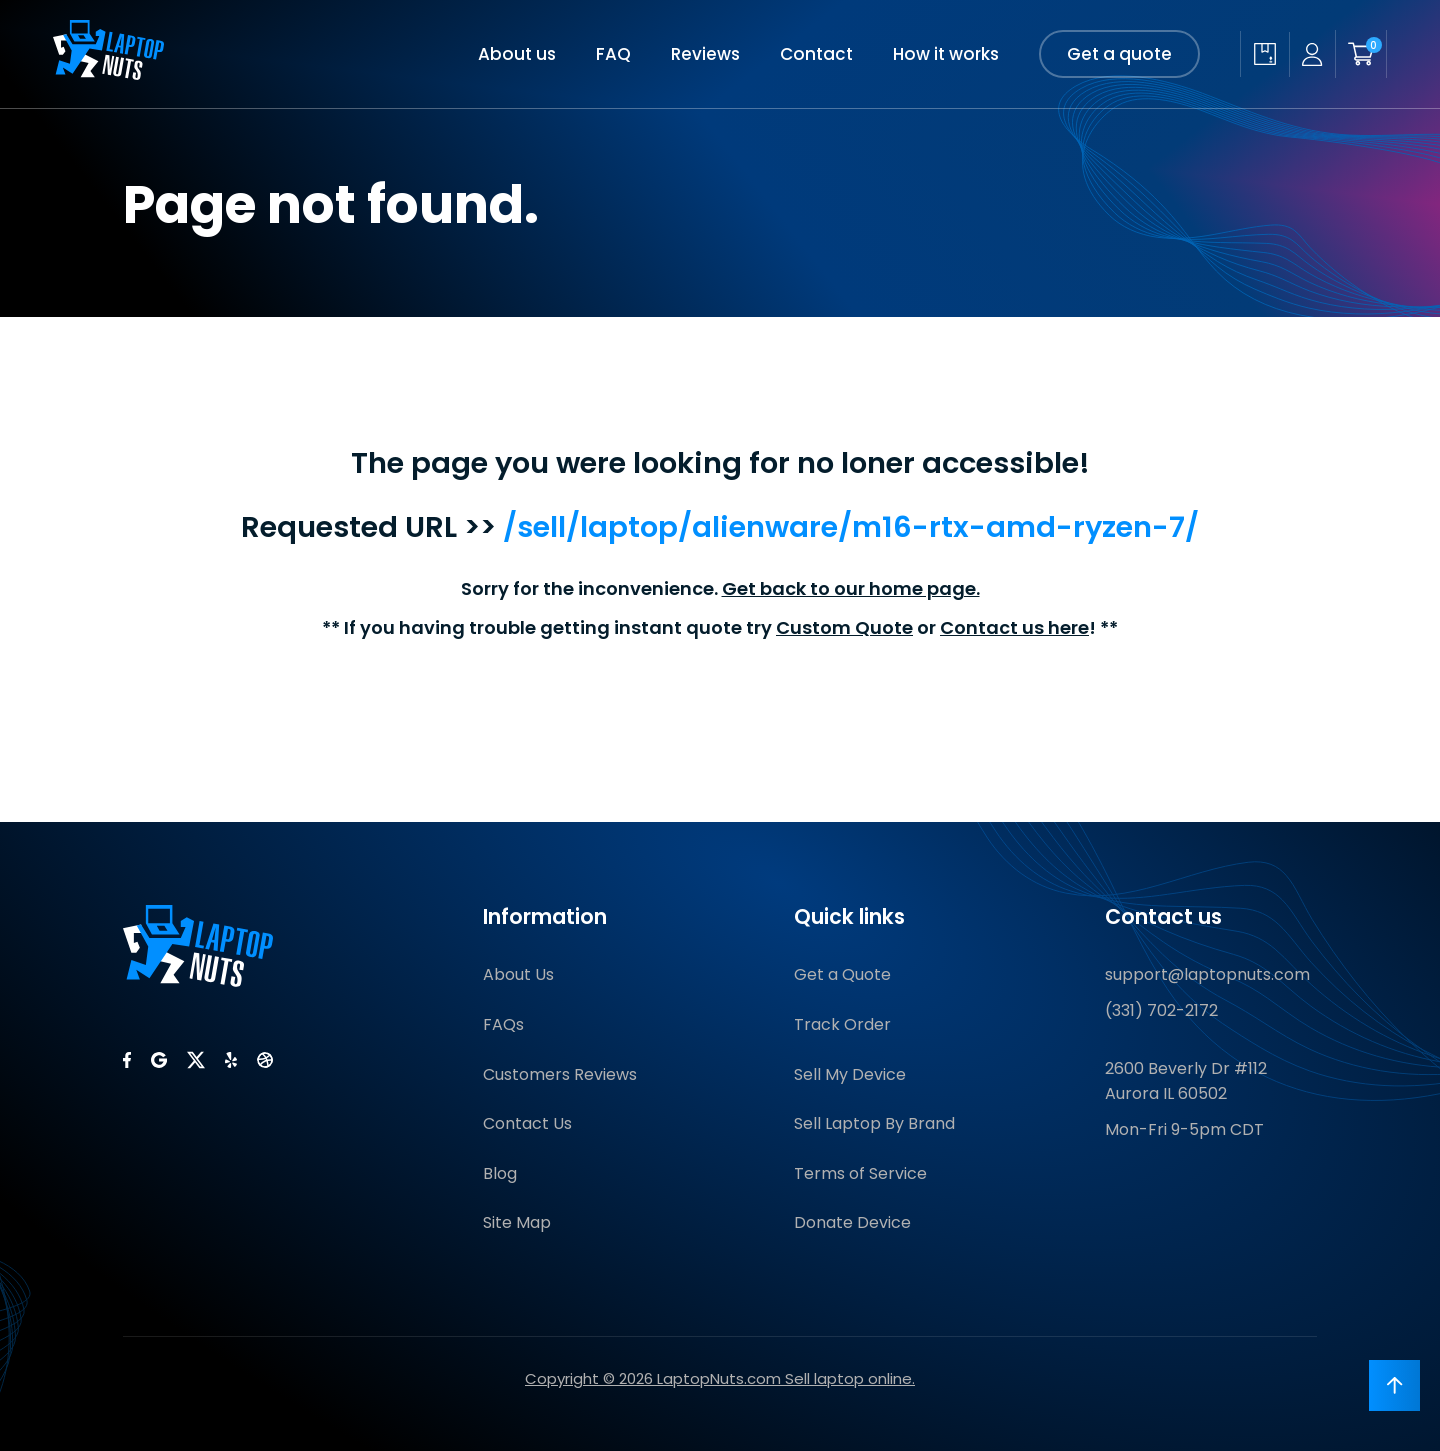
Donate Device (852, 1222)
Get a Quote (842, 974)
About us (517, 54)
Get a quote (1119, 54)
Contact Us (527, 1123)
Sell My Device (850, 1074)
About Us (518, 974)
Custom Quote (844, 627)
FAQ (613, 54)
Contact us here (1014, 627)
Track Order (842, 1024)
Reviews (705, 54)
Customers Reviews (560, 1074)
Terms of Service (860, 1173)
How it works (946, 54)
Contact (816, 54)
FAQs (503, 1024)
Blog (500, 1173)
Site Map (517, 1222)
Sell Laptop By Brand (874, 1123)
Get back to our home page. (851, 588)
